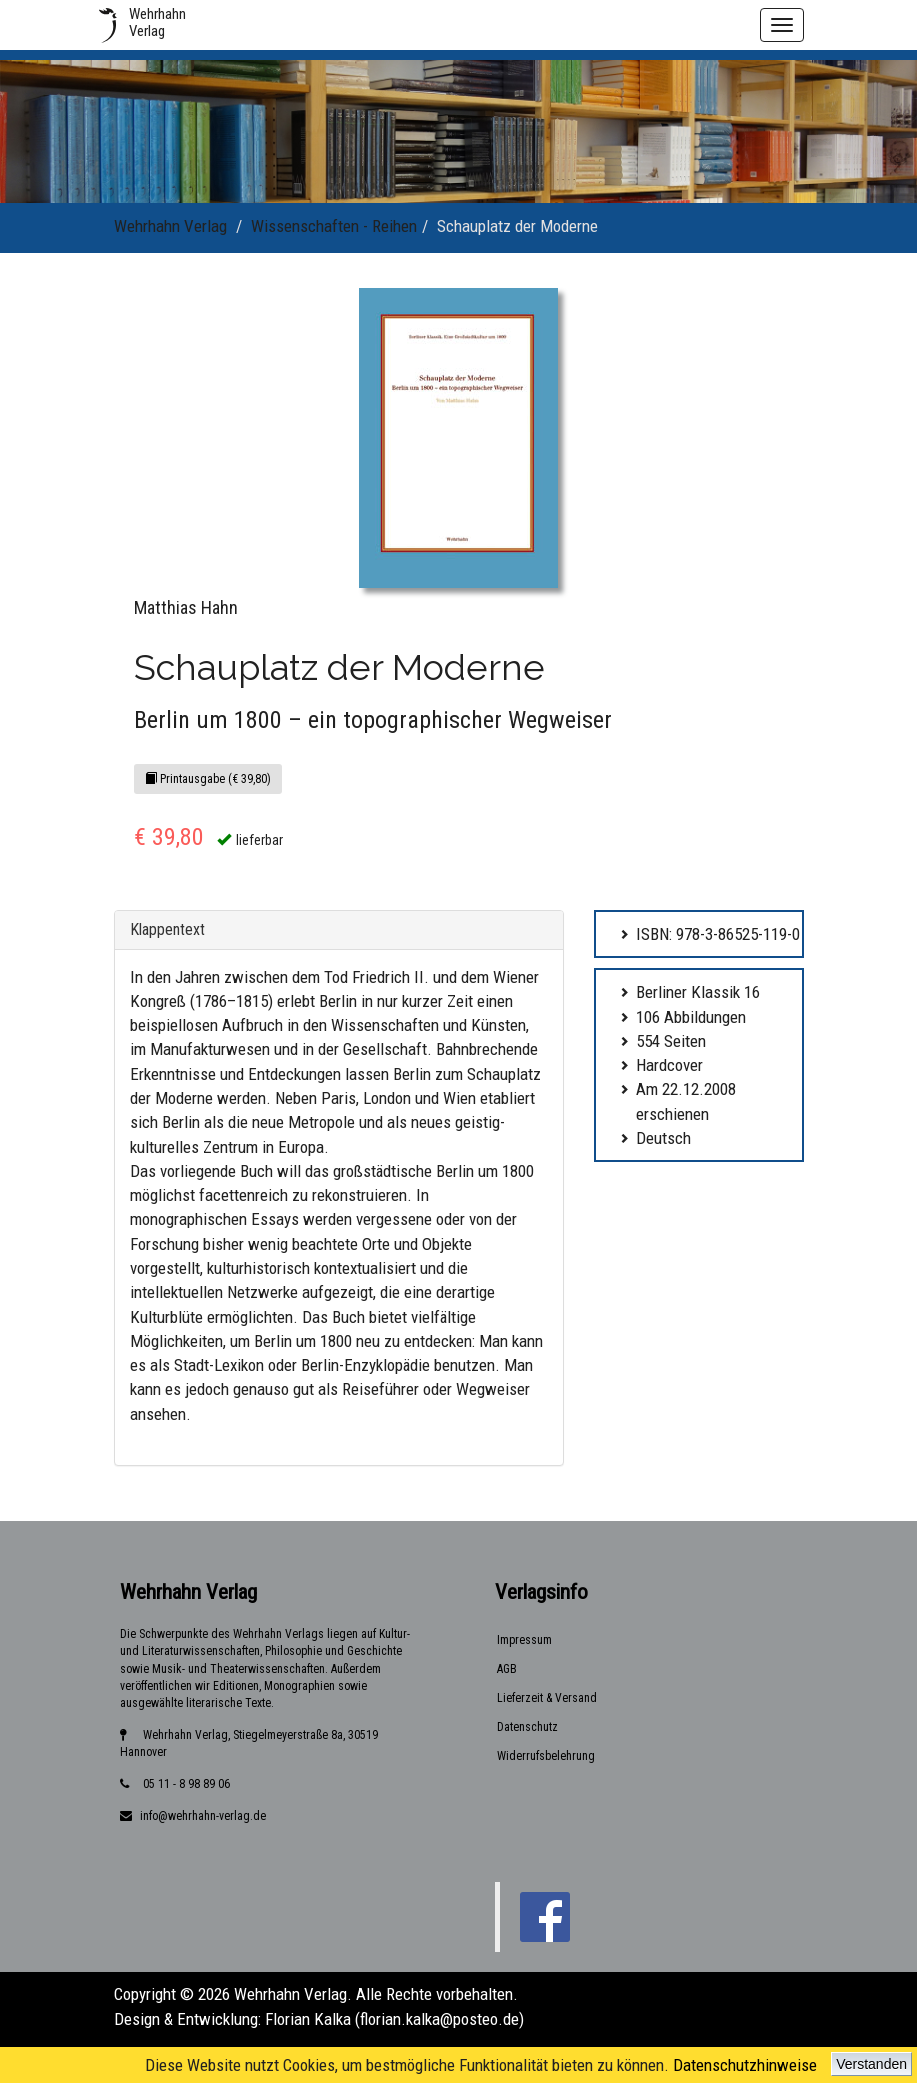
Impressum (524, 1640)
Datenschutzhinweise (745, 2065)
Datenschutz (527, 1727)
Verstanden (871, 2064)
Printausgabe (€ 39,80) (208, 779)
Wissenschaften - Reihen (334, 226)
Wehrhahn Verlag (170, 226)
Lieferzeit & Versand (547, 1698)
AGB (507, 1669)
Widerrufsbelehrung (546, 1756)
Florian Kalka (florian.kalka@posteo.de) (394, 2019)
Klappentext (167, 929)
